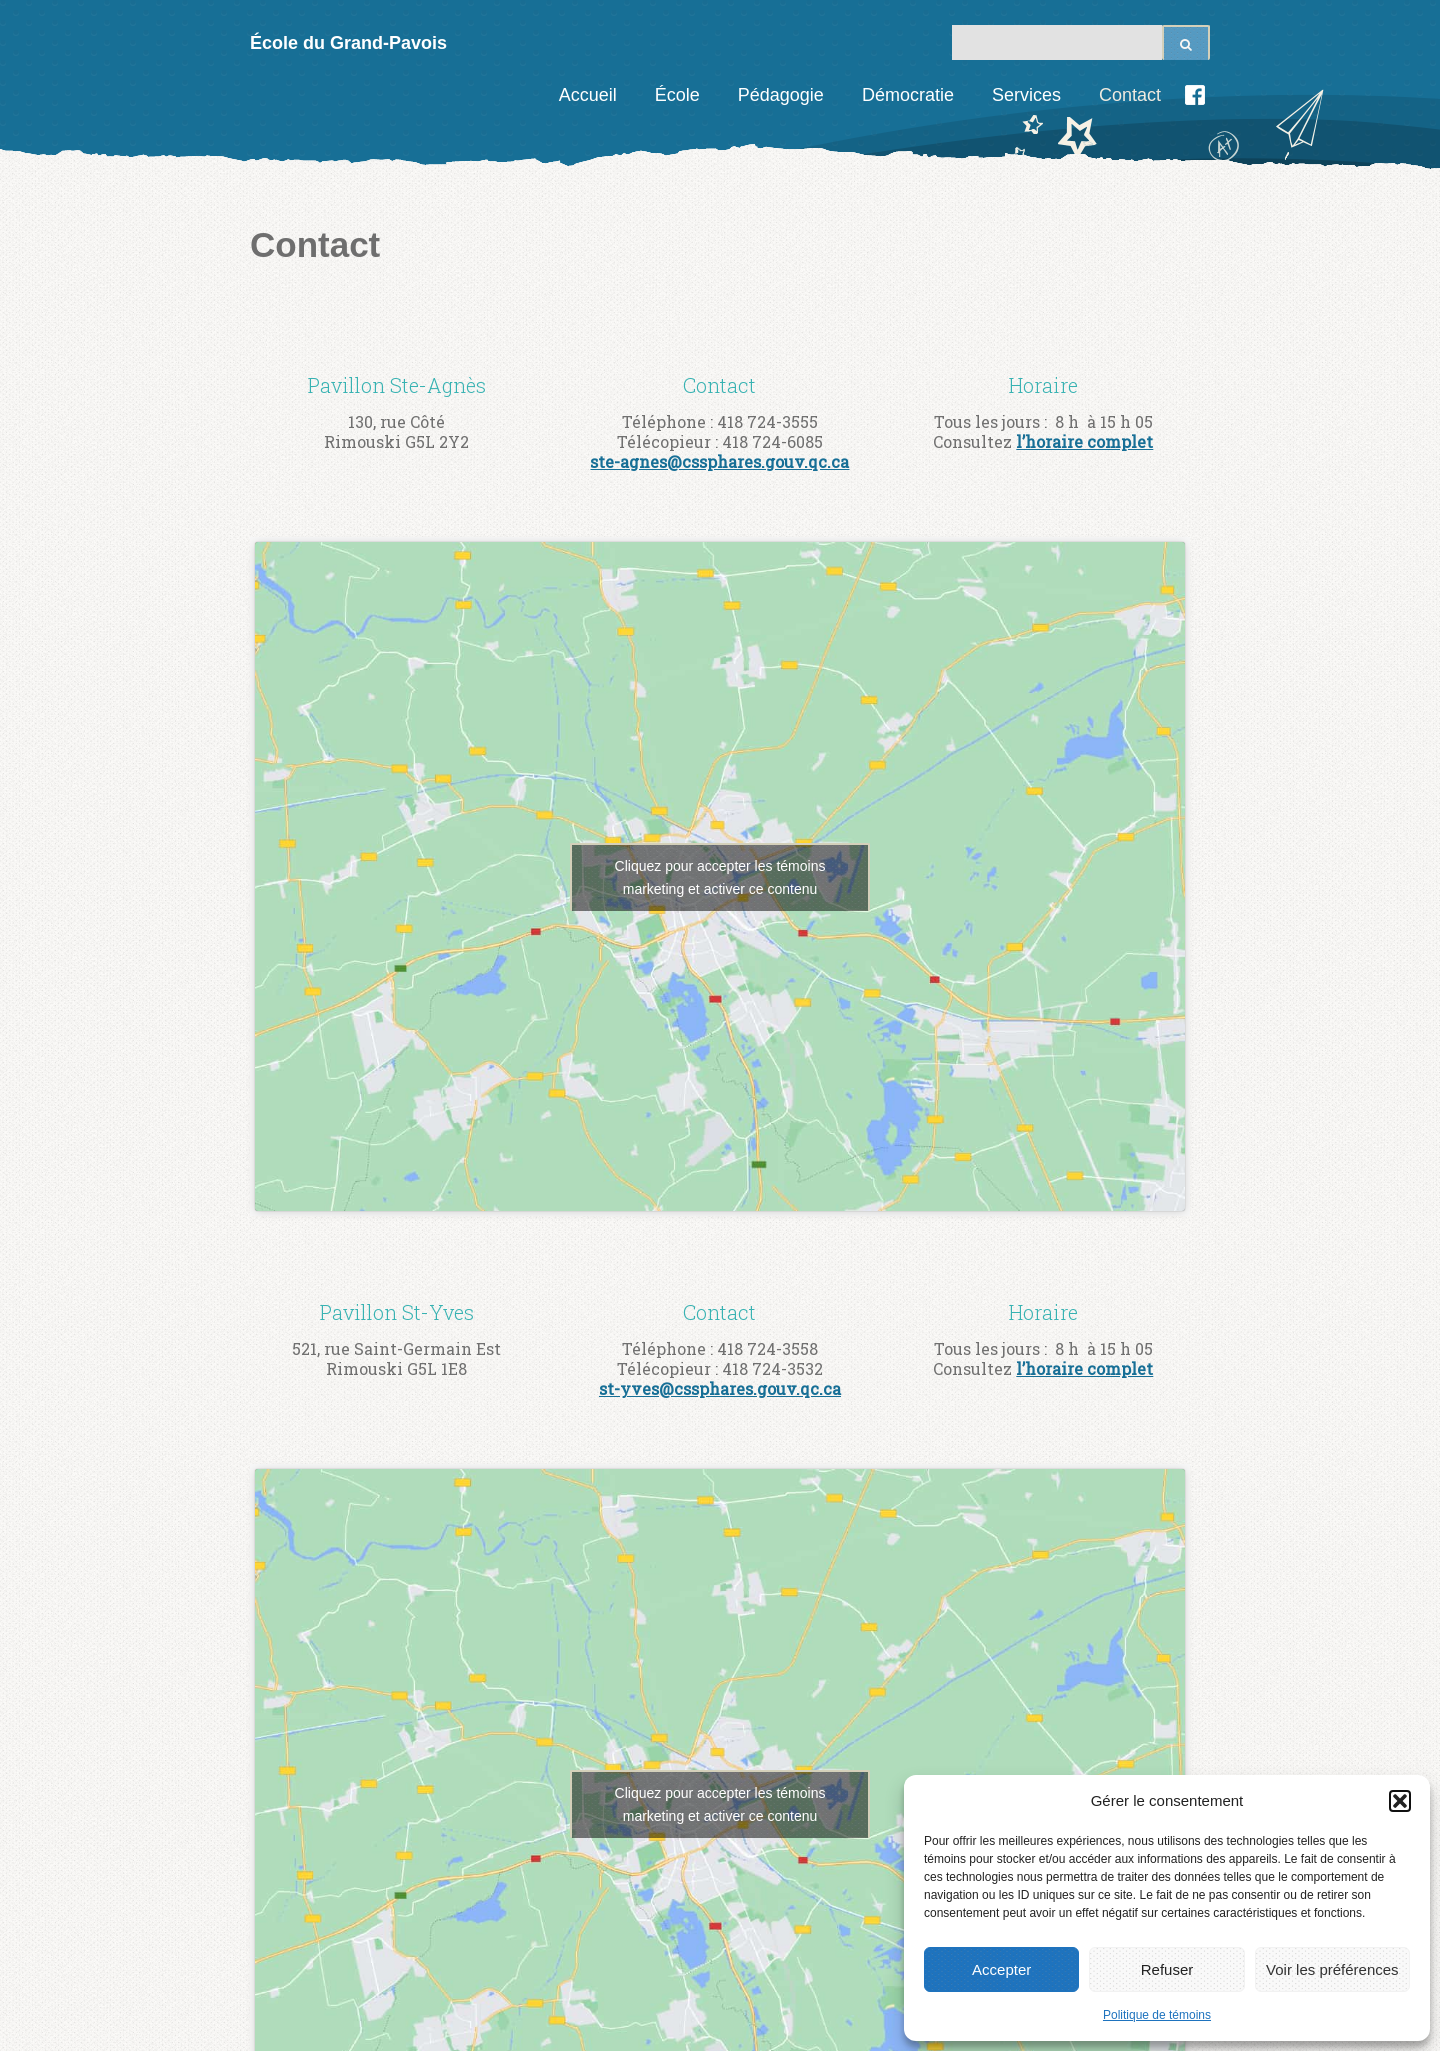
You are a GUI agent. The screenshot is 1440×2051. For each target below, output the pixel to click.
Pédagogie (781, 95)
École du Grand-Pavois (348, 43)
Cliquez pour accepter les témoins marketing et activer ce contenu (720, 877)
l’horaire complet (1084, 441)
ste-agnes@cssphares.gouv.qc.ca (719, 461)
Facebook (1195, 95)
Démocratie (908, 95)
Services (1026, 95)
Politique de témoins (1157, 2015)
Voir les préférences (1332, 1969)
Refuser (1167, 1969)
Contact (1130, 95)
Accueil (588, 95)
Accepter (1001, 1969)
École (677, 95)
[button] (1400, 1801)
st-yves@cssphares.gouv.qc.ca (720, 1388)
